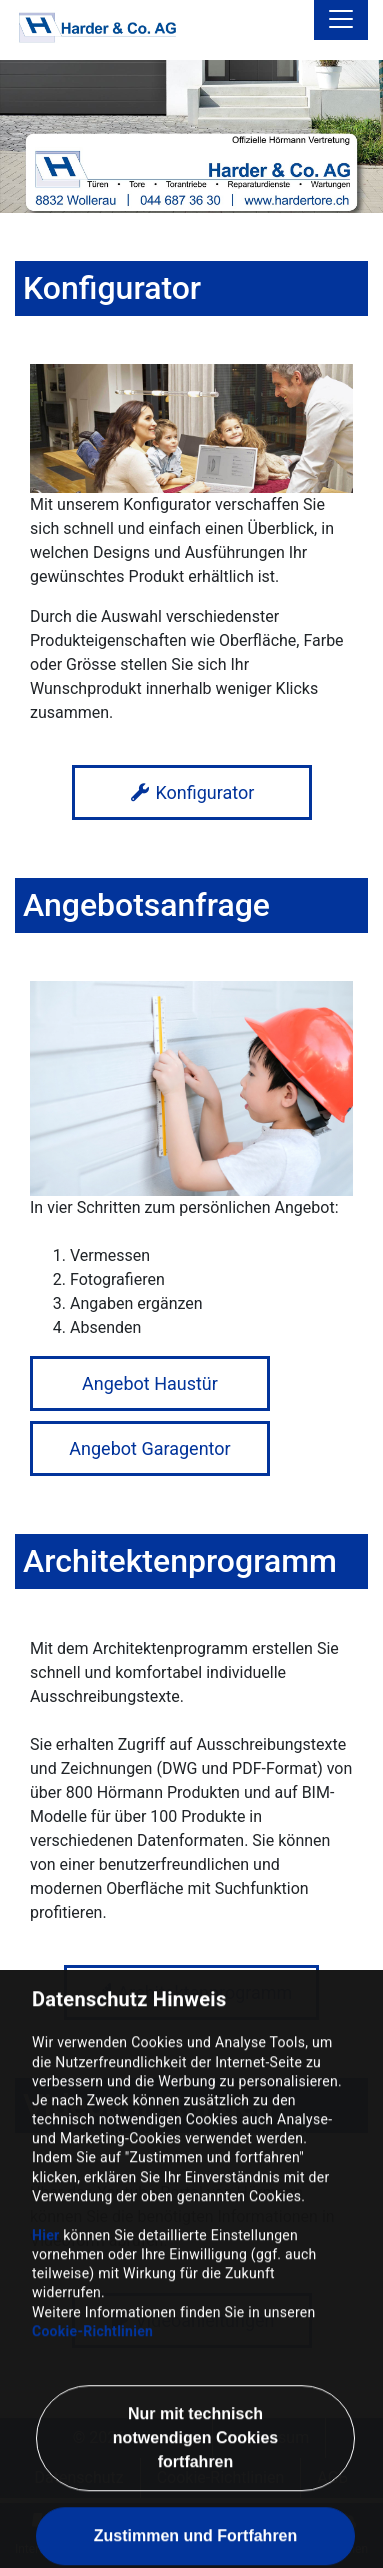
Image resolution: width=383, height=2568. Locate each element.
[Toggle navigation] (341, 20)
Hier (45, 2335)
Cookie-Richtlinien (92, 2431)
